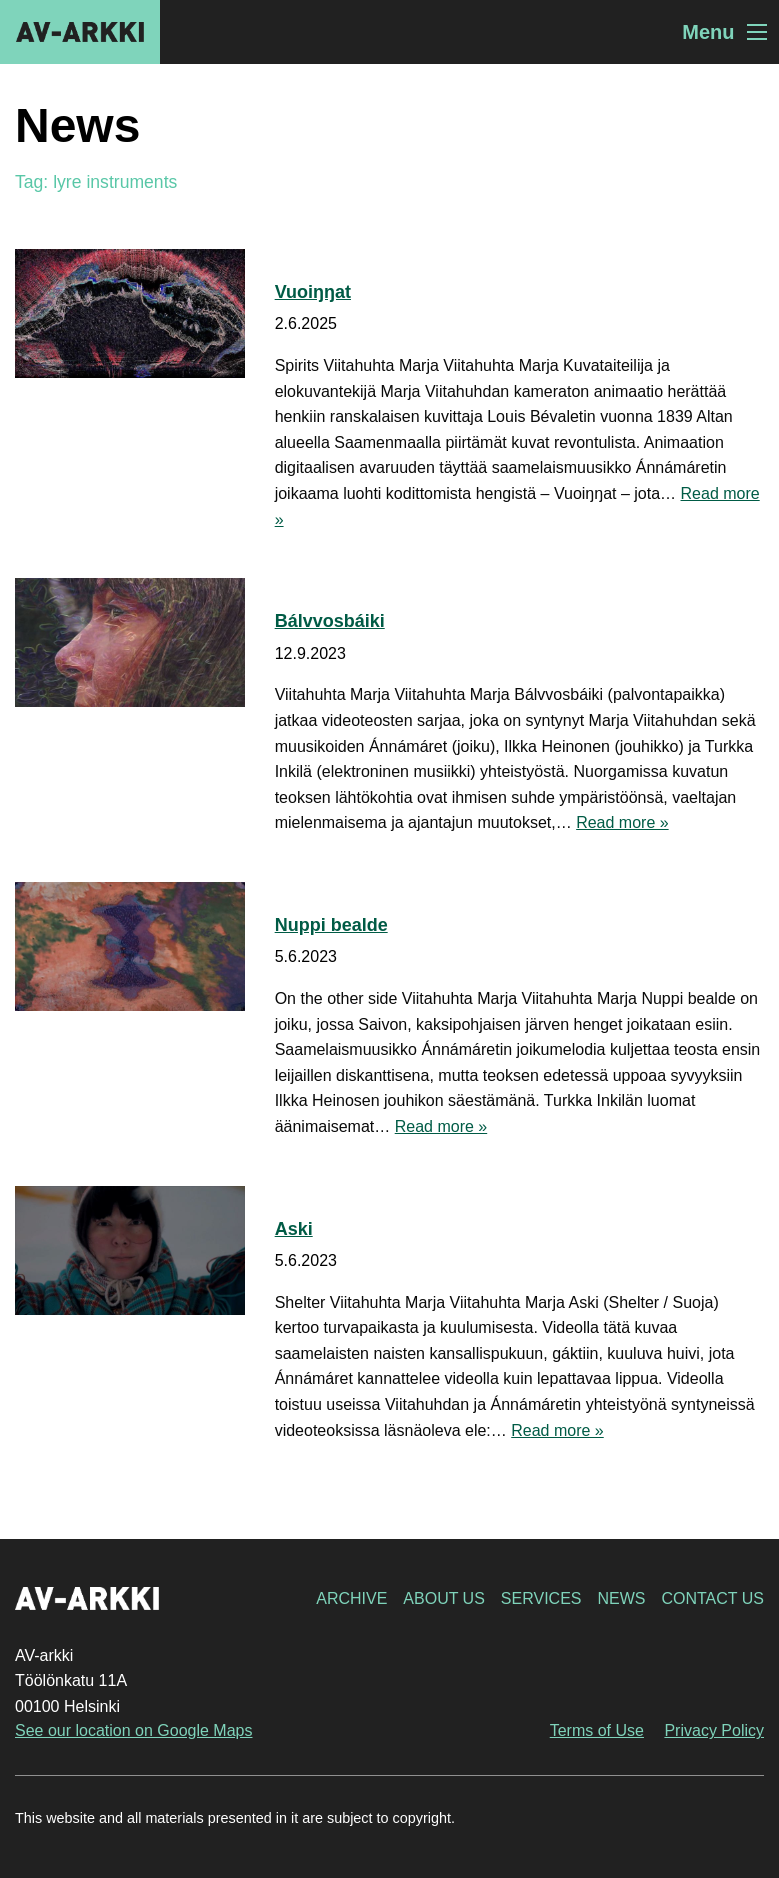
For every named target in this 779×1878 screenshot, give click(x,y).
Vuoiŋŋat (313, 292)
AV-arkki (80, 32)
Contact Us (712, 1598)
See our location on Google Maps (133, 1730)
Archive (351, 1598)
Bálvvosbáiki (330, 621)
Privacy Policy (714, 1730)
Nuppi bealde (331, 925)
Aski (294, 1229)
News (621, 1598)
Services (541, 1598)
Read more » (622, 822)
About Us (444, 1598)
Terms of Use (597, 1730)
